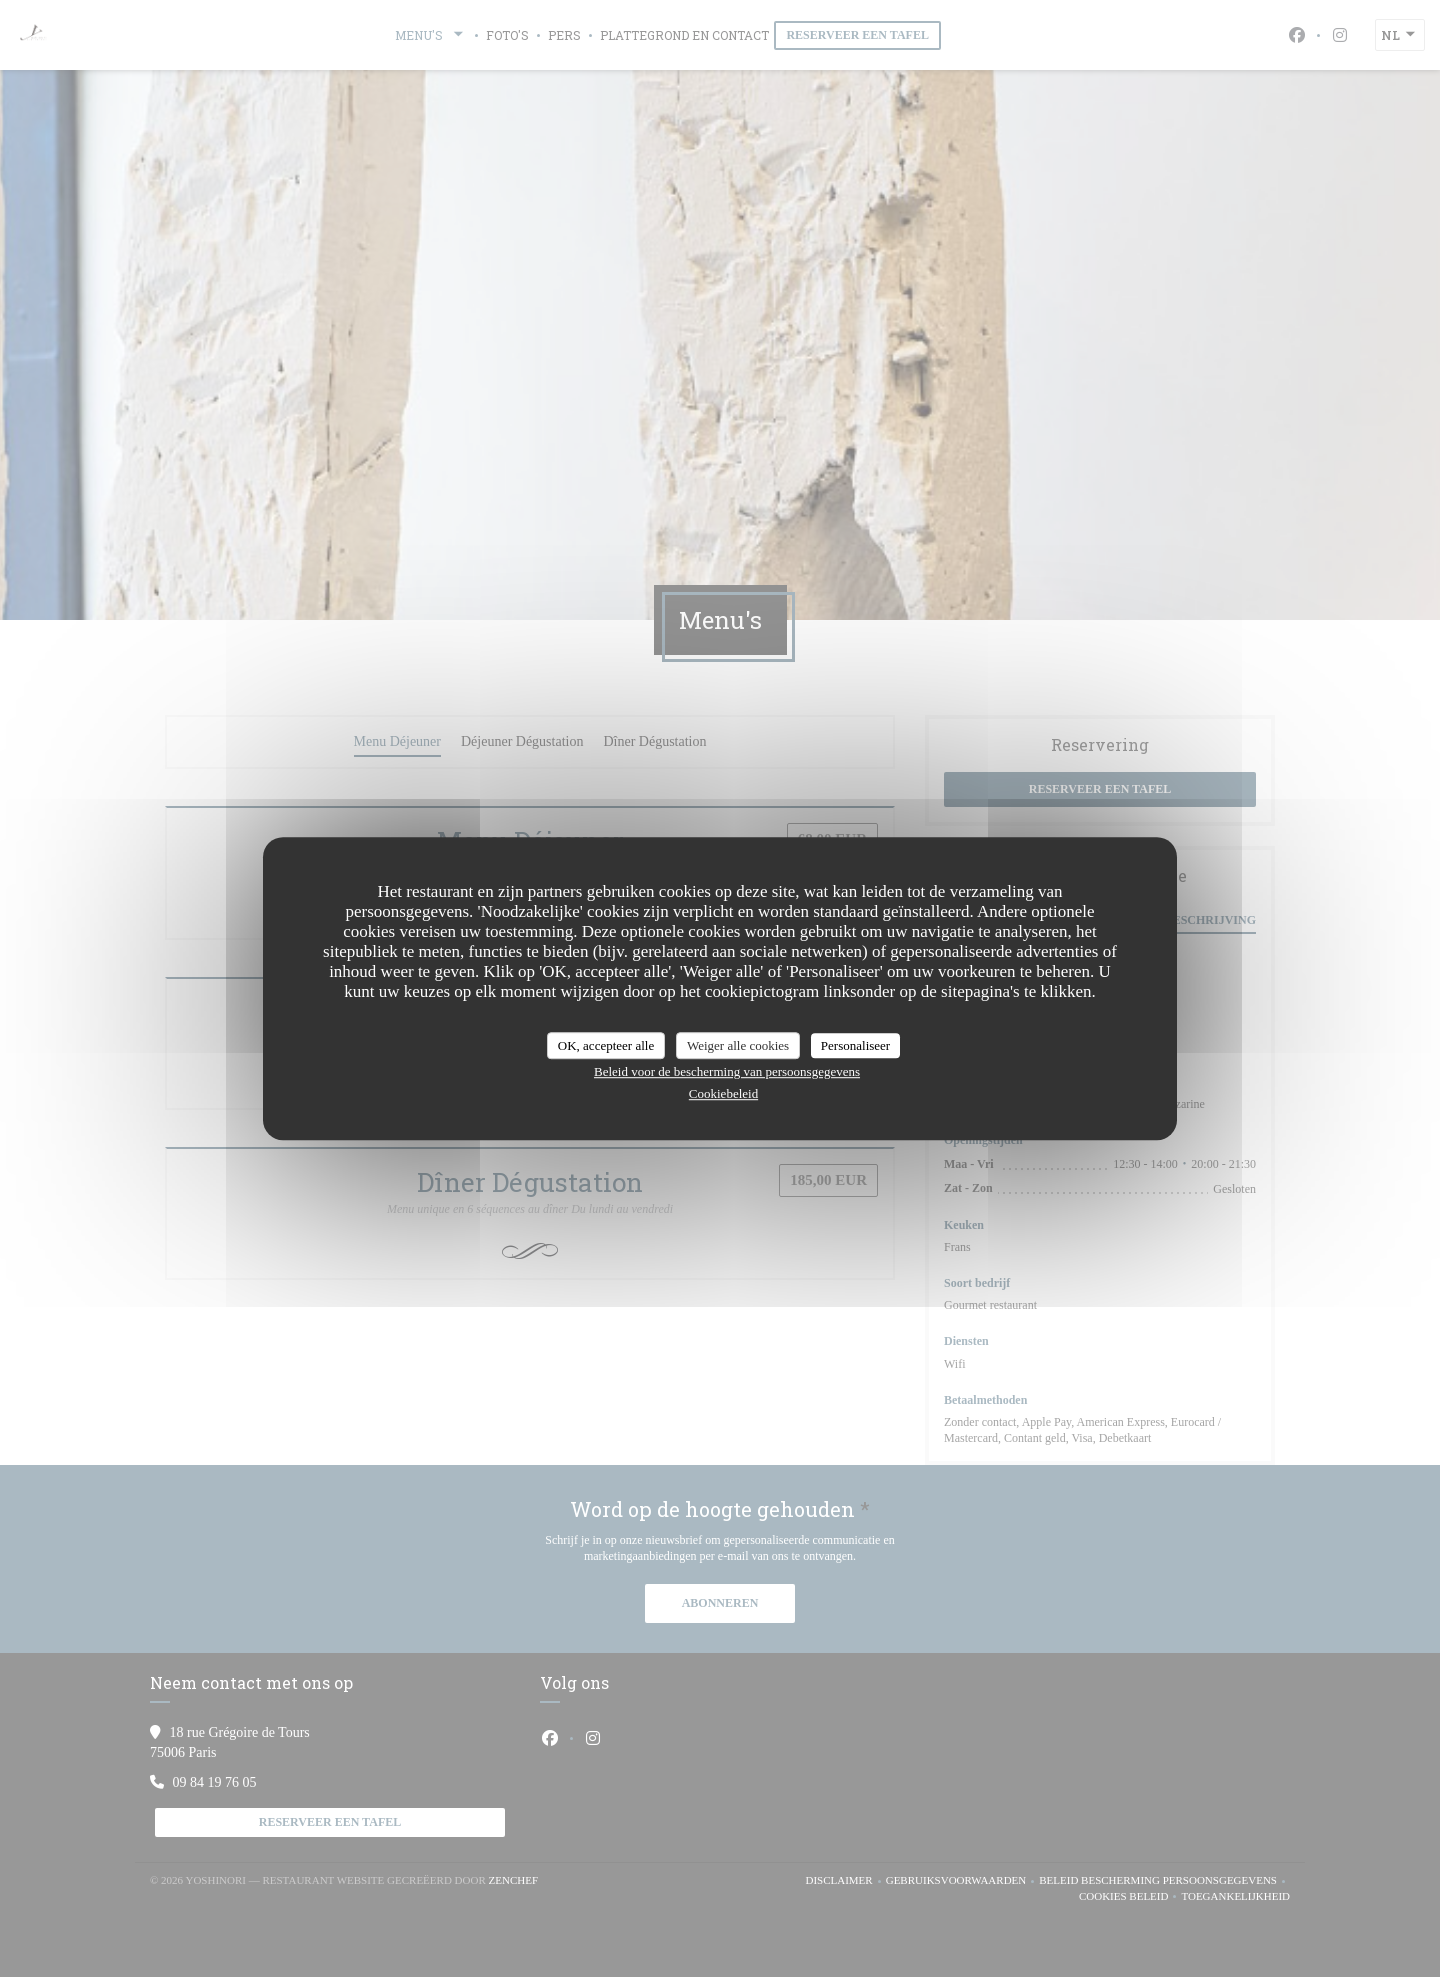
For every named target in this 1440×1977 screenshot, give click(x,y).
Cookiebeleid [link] (723, 1093)
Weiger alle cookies (738, 1045)
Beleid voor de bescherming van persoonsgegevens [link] (727, 1071)
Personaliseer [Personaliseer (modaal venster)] (855, 1045)
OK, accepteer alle (606, 1045)
